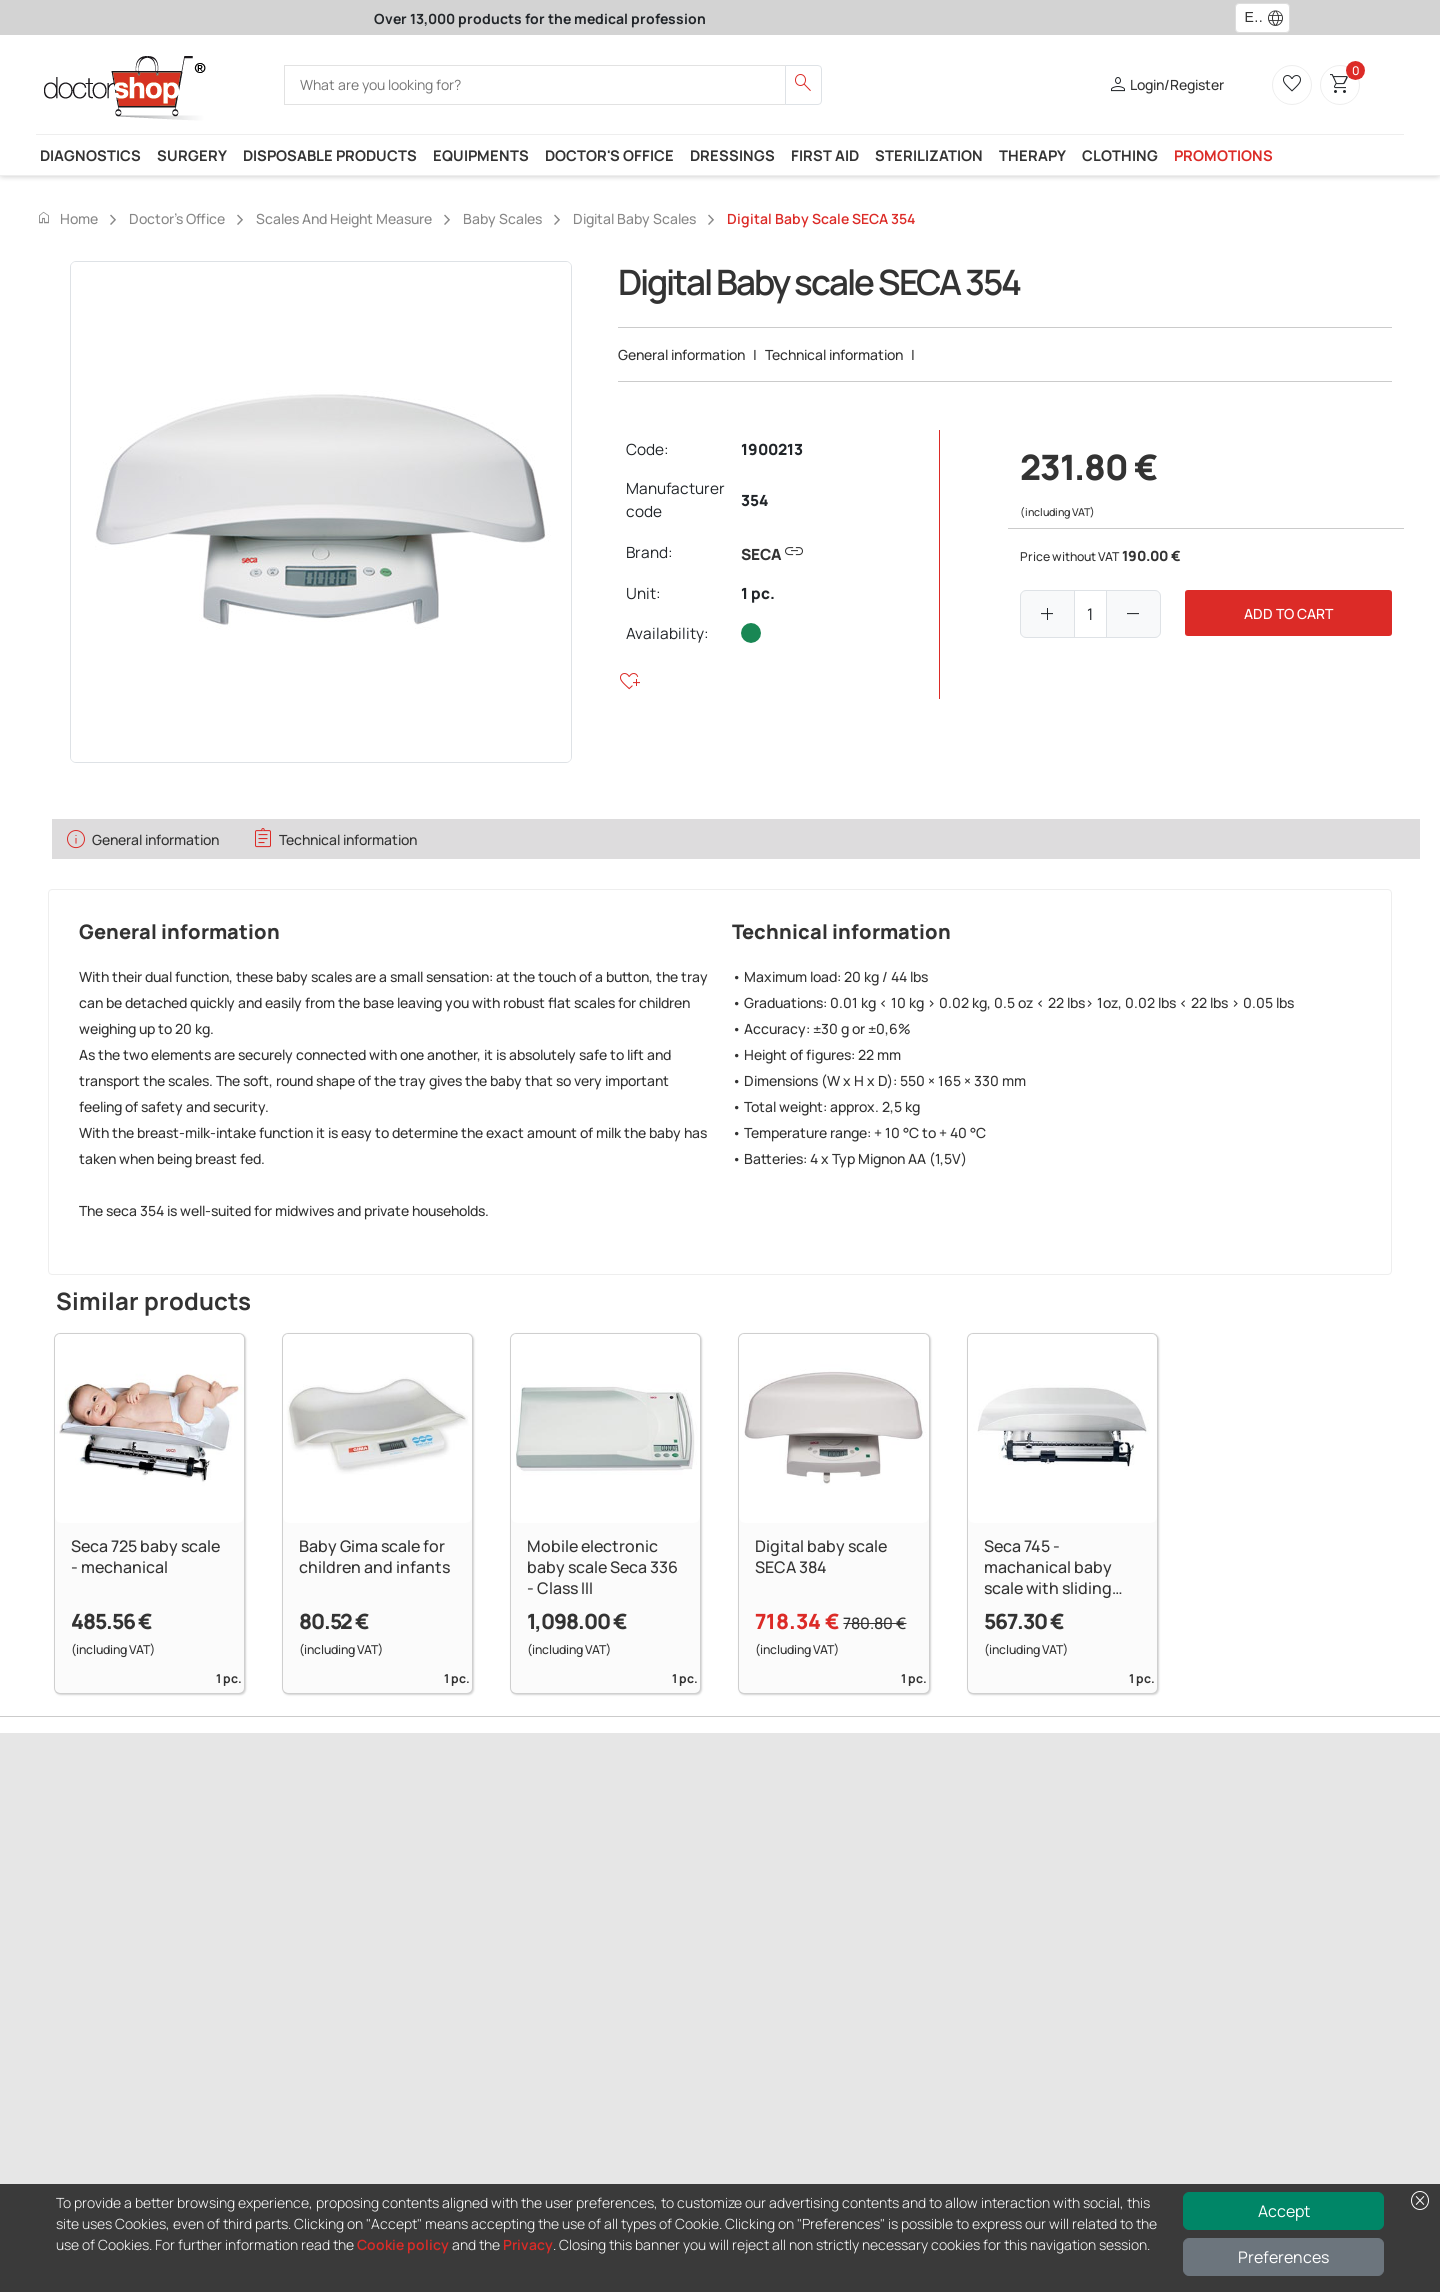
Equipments (481, 155)
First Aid (825, 155)
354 (754, 500)
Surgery (192, 155)
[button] (1280, 18)
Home (67, 218)
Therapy (1032, 155)
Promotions (1223, 155)
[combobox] (1249, 18)
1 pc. (758, 593)
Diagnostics (90, 155)
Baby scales (502, 218)
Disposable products (330, 155)
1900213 (772, 449)
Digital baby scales (634, 218)
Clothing (1120, 155)
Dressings (732, 155)
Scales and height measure (344, 218)
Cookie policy (403, 2244)
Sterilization (929, 155)
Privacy (528, 2244)
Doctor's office (609, 155)
